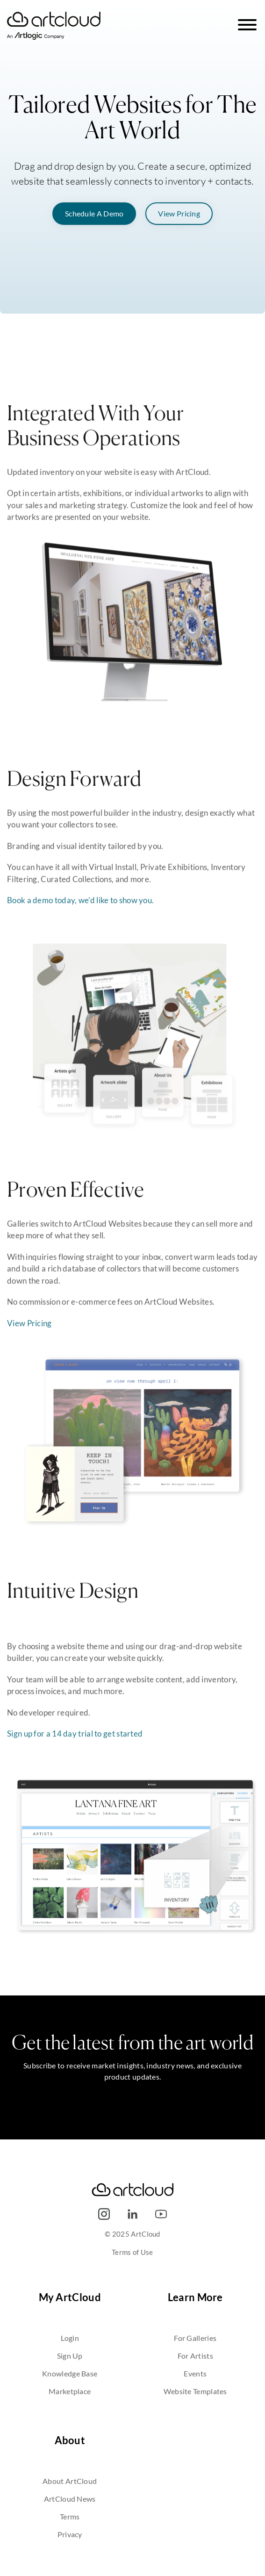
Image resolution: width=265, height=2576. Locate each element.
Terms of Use (132, 2252)
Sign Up (70, 2355)
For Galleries (195, 2337)
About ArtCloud (70, 2480)
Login (70, 2337)
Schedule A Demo (94, 213)
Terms (70, 2516)
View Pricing (179, 213)
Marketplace (70, 2391)
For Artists (195, 2355)
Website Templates (195, 2391)
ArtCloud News (70, 2498)
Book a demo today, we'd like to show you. (80, 859)
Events (195, 2373)
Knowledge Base (69, 2373)
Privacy (69, 2534)
